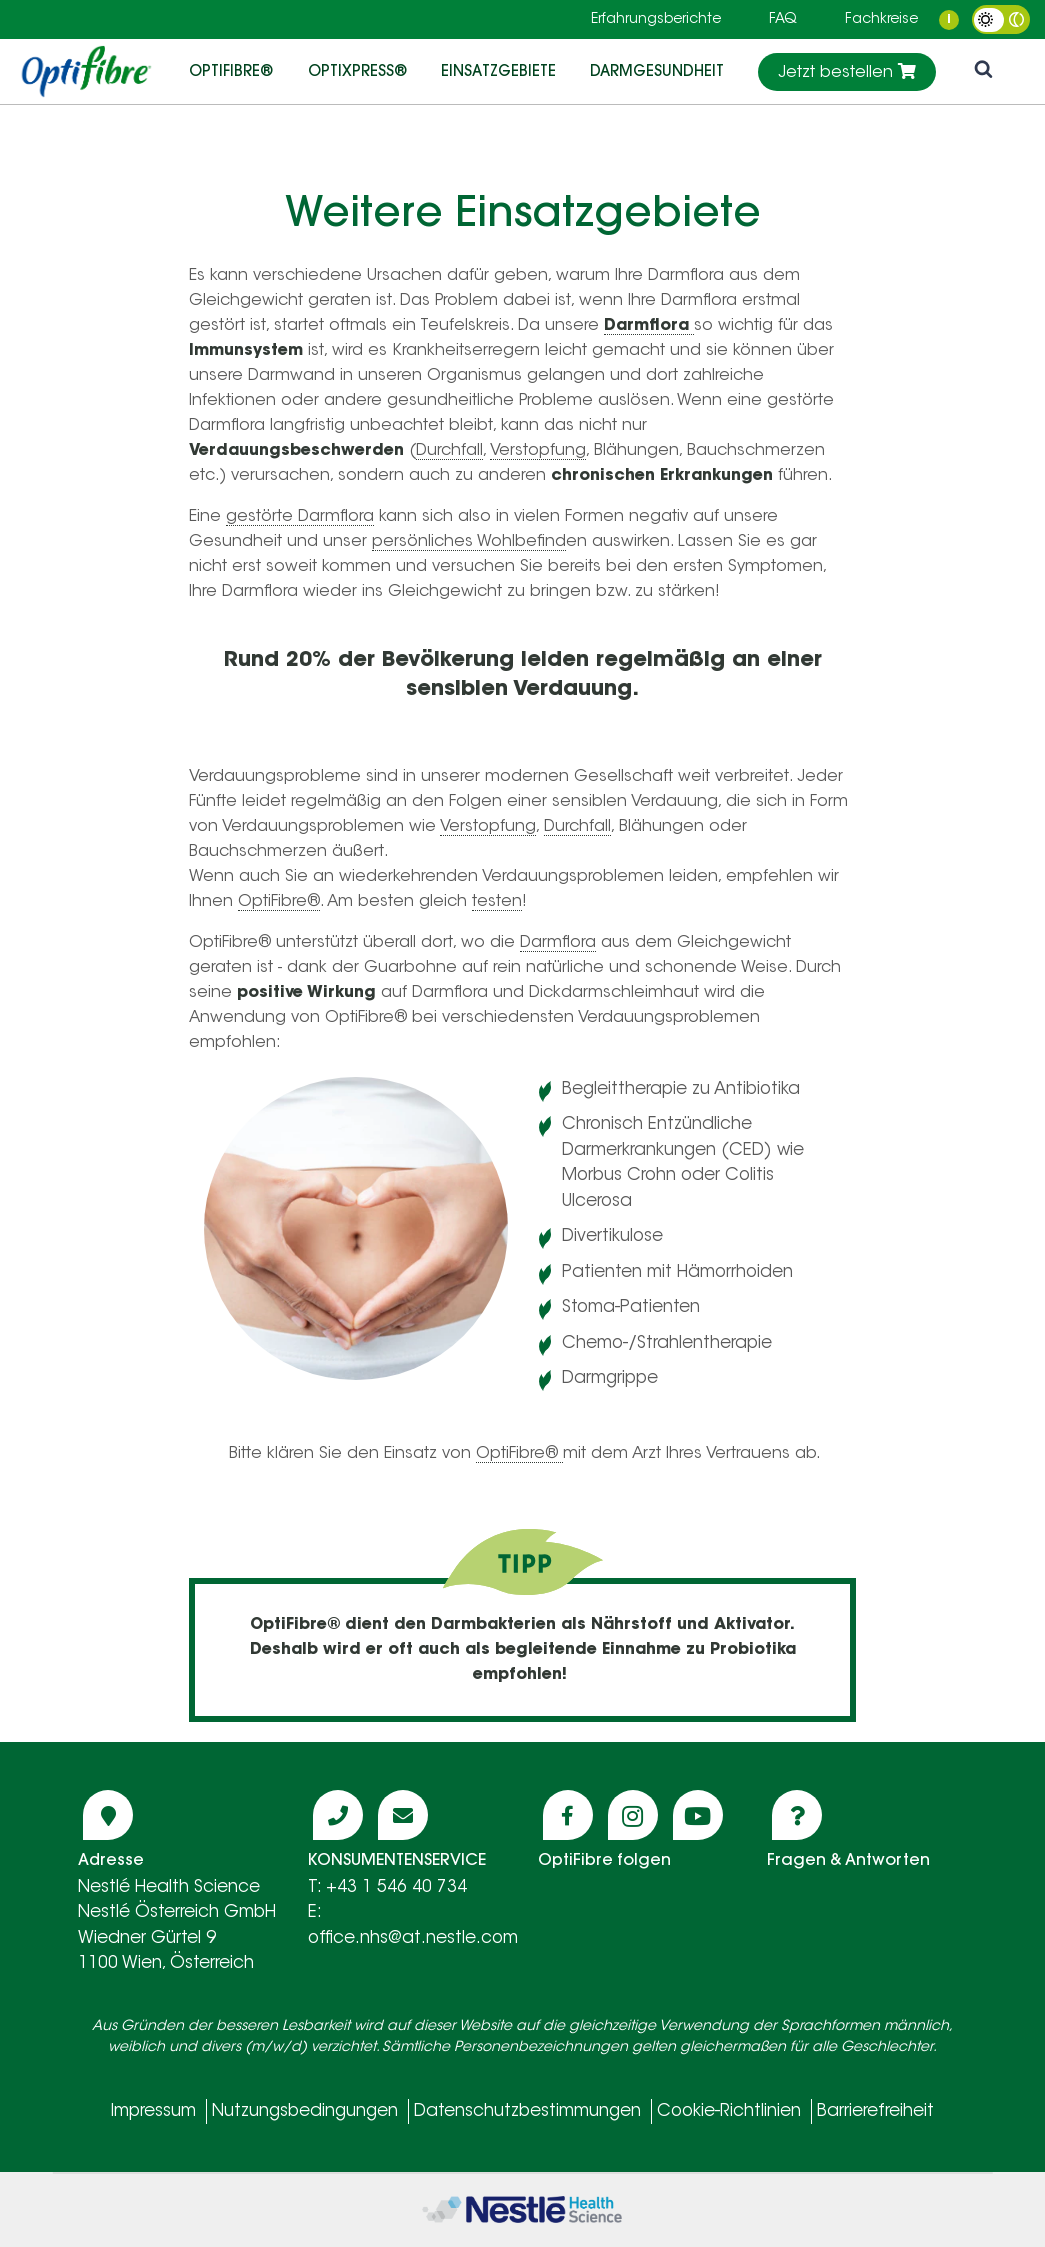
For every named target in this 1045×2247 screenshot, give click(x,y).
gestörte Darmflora (300, 517)
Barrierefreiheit (875, 2111)
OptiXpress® (357, 70)
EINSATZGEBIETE (498, 70)
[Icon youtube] (698, 1815)
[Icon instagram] (633, 1815)
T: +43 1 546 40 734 (387, 1887)
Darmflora (558, 943)
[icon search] (983, 71)
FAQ (783, 20)
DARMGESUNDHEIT (657, 70)
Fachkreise (881, 20)
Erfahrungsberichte (656, 20)
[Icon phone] (338, 1815)
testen (497, 902)
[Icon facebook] (568, 1815)
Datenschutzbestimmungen (527, 2111)
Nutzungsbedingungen (305, 2111)
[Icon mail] (403, 1815)
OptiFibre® (231, 70)
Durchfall (449, 451)
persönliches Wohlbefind (469, 542)
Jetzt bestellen (847, 72)
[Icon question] (797, 1815)
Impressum (153, 2111)
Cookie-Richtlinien (729, 2111)
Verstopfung (538, 451)
